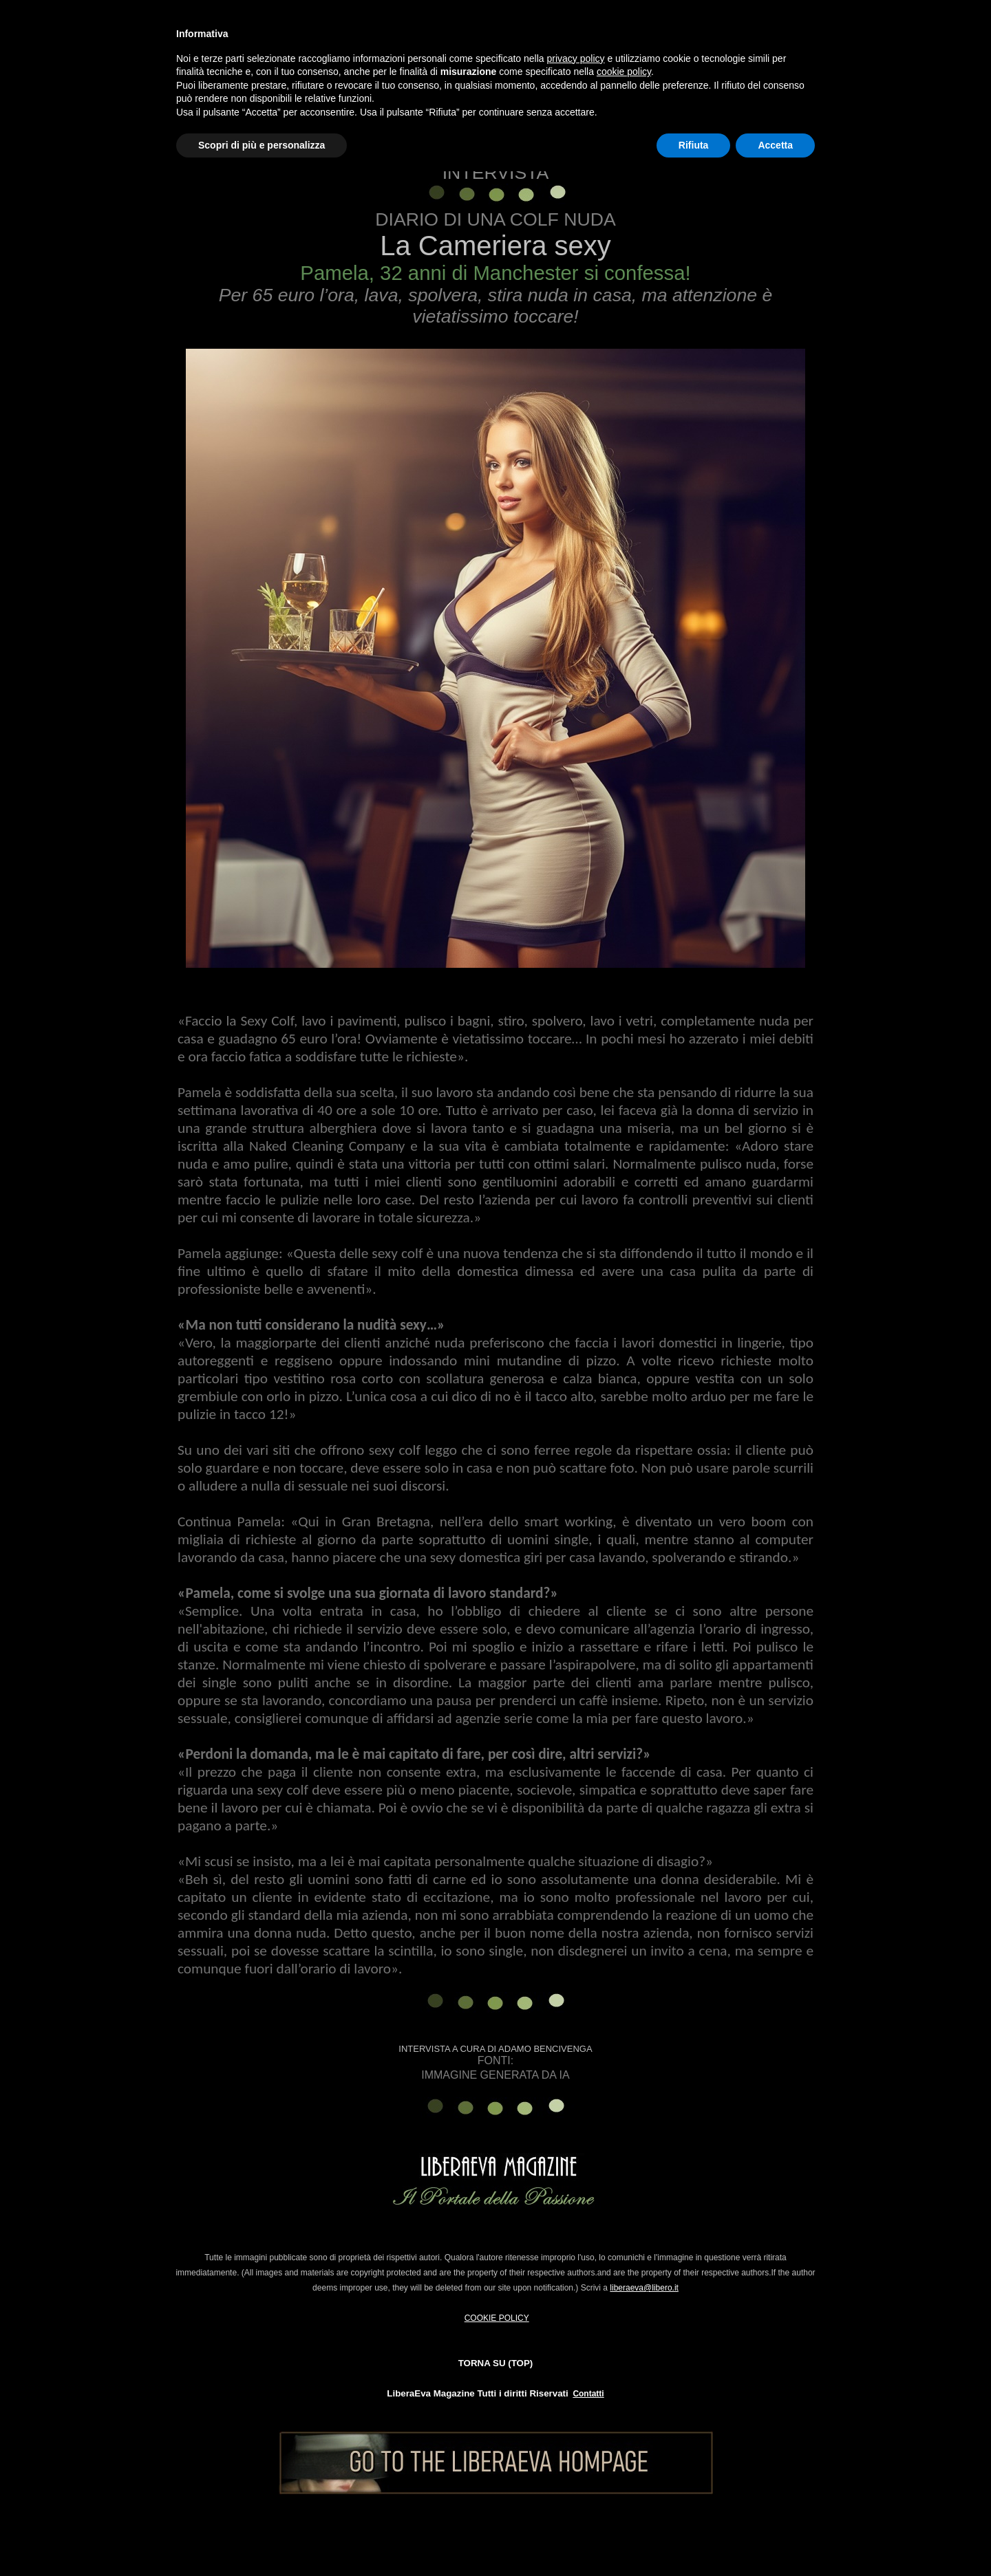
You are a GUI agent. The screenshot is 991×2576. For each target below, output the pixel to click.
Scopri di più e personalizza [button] (261, 145)
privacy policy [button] (576, 58)
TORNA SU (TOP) (495, 2363)
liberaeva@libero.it (644, 2288)
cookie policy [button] (624, 71)
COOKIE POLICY (497, 2318)
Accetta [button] (775, 145)
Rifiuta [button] (694, 145)
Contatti (588, 2394)
